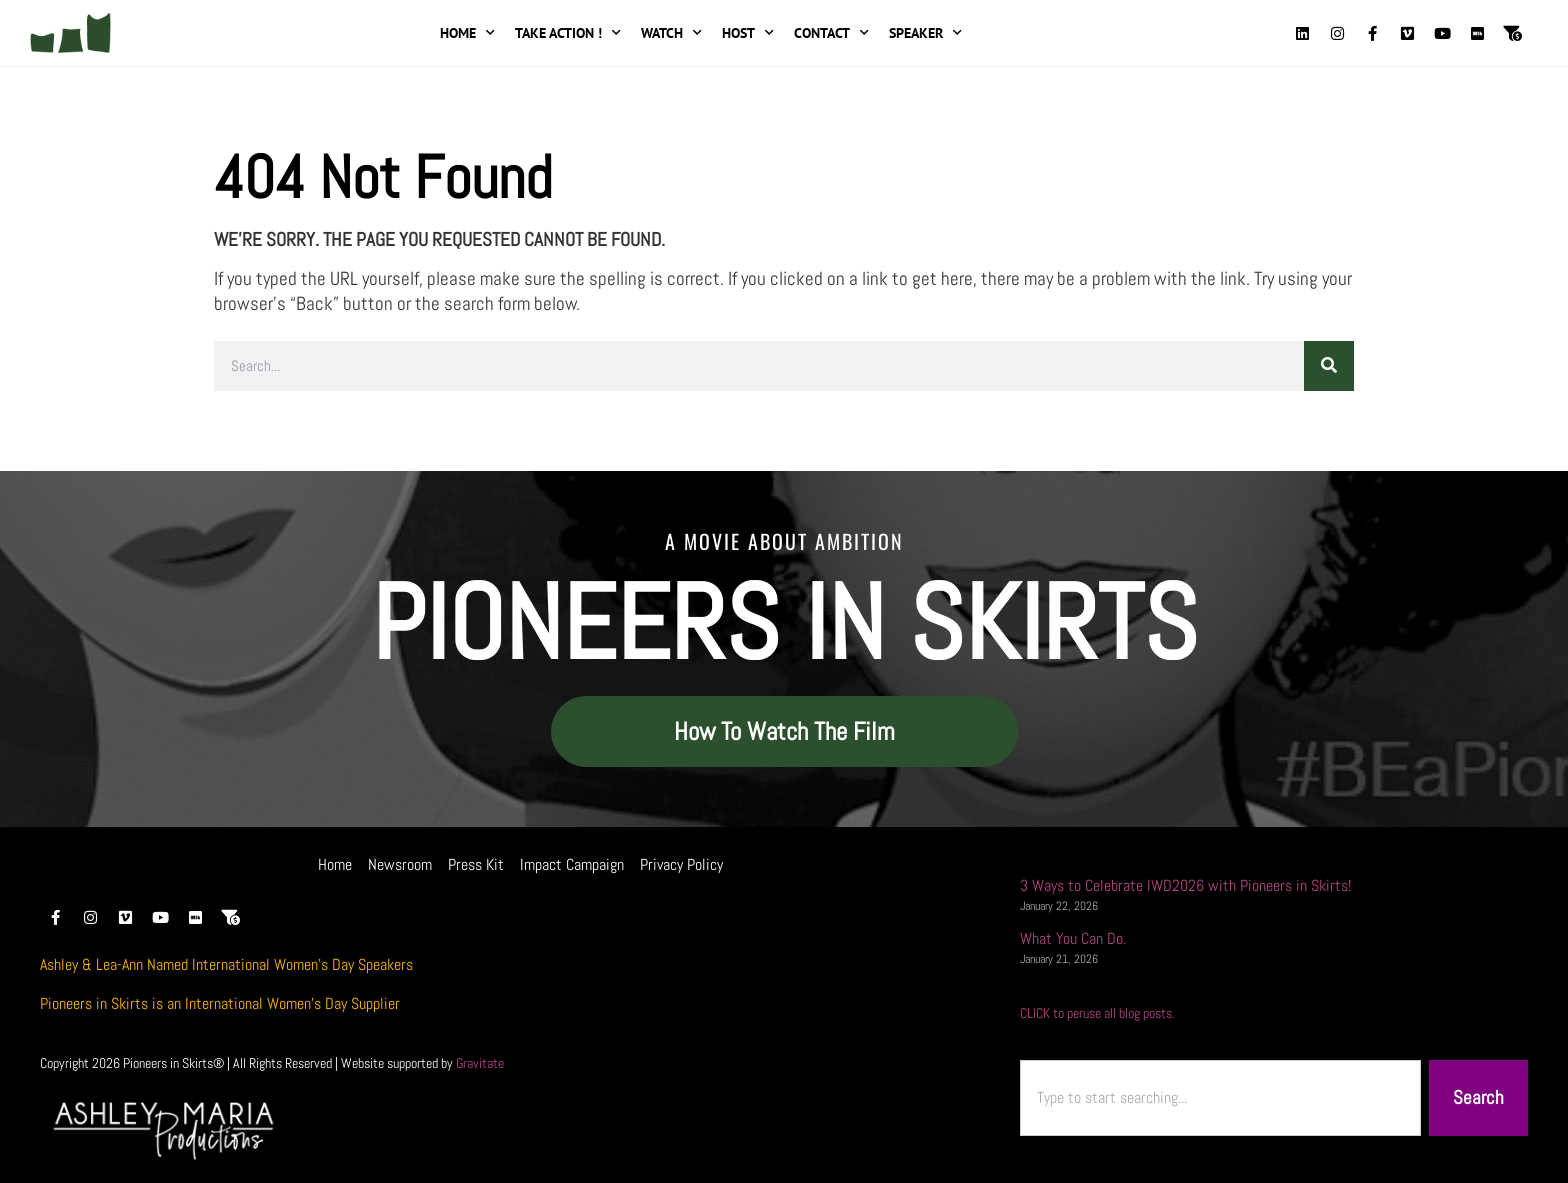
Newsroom (400, 864)
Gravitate (480, 1063)
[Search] (1329, 366)
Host (748, 33)
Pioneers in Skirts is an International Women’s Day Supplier (220, 1003)
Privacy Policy (681, 864)
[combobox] (1220, 1098)
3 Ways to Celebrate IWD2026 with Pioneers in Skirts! (1185, 885)
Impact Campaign (572, 864)
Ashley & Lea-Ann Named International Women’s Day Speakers (226, 964)
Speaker (925, 33)
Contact (831, 33)
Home (467, 33)
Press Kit (476, 864)
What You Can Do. (1073, 938)
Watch (671, 33)
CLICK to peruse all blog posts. (1097, 1013)
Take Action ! (568, 33)
